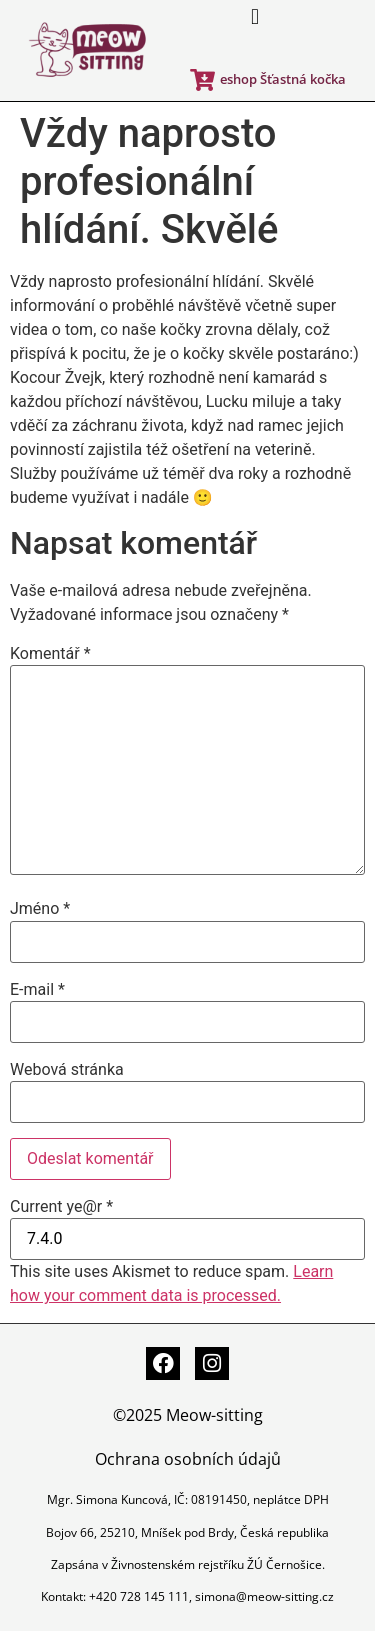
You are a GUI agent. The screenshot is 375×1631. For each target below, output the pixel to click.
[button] (254, 16)
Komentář (50, 654)
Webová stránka (67, 1070)
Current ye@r (61, 1207)
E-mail (37, 990)
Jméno (40, 909)
